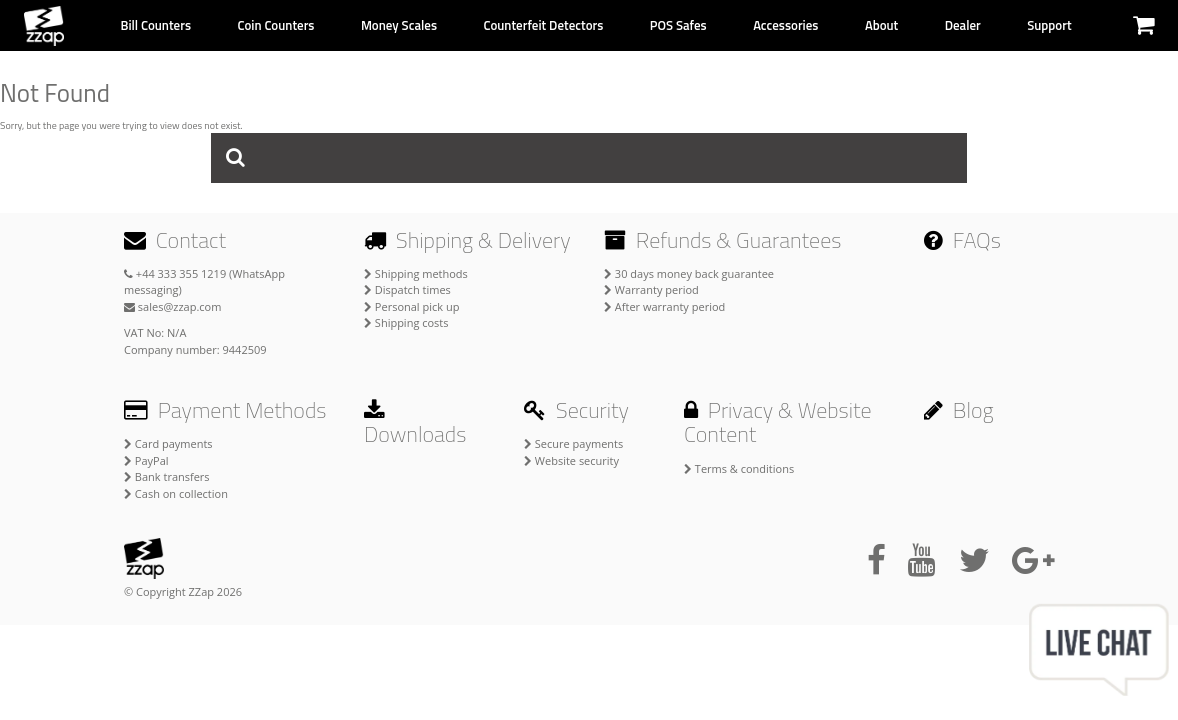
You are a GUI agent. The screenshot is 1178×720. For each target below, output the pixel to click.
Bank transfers (167, 476)
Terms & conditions (739, 468)
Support (1049, 25)
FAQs (962, 240)
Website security (571, 460)
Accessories (785, 25)
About (881, 25)
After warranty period (664, 306)
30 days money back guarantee (689, 273)
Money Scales (399, 25)
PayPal (146, 460)
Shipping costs (406, 322)
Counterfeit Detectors (543, 25)
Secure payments (573, 443)
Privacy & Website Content (778, 422)
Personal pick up (411, 306)
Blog (959, 410)
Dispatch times (407, 289)
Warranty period (651, 289)
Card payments (168, 443)
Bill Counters (155, 25)
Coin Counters (275, 25)
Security (576, 410)
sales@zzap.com (172, 306)
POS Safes (678, 25)
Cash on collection (176, 493)
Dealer (963, 25)
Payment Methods (225, 410)
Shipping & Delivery (467, 240)
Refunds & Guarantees (722, 240)
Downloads (415, 425)
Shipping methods (416, 273)
